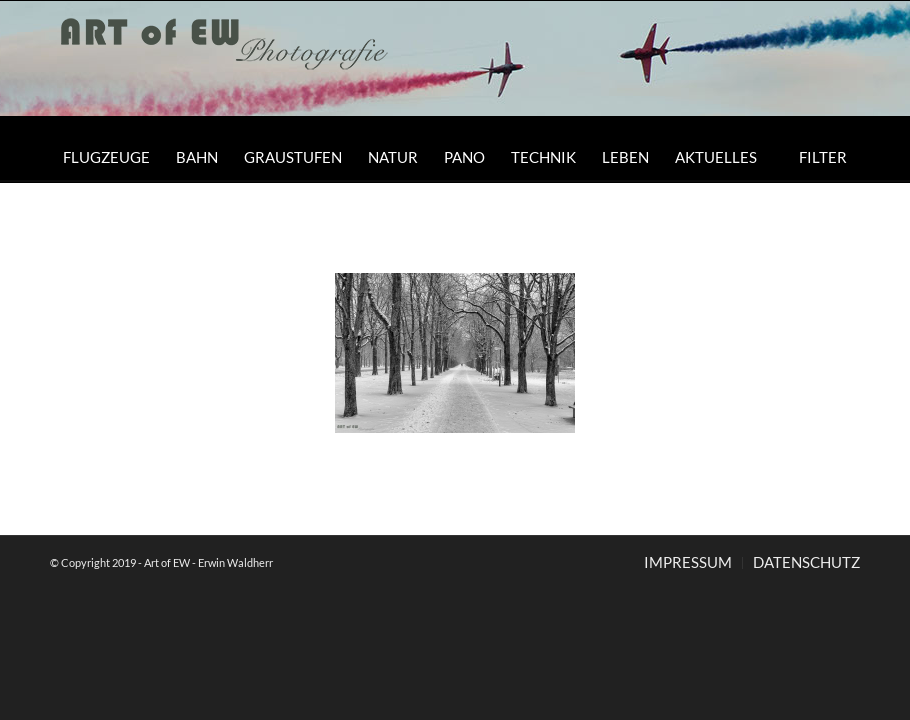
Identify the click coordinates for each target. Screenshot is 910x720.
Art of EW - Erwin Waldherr (208, 562)
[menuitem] (106, 157)
